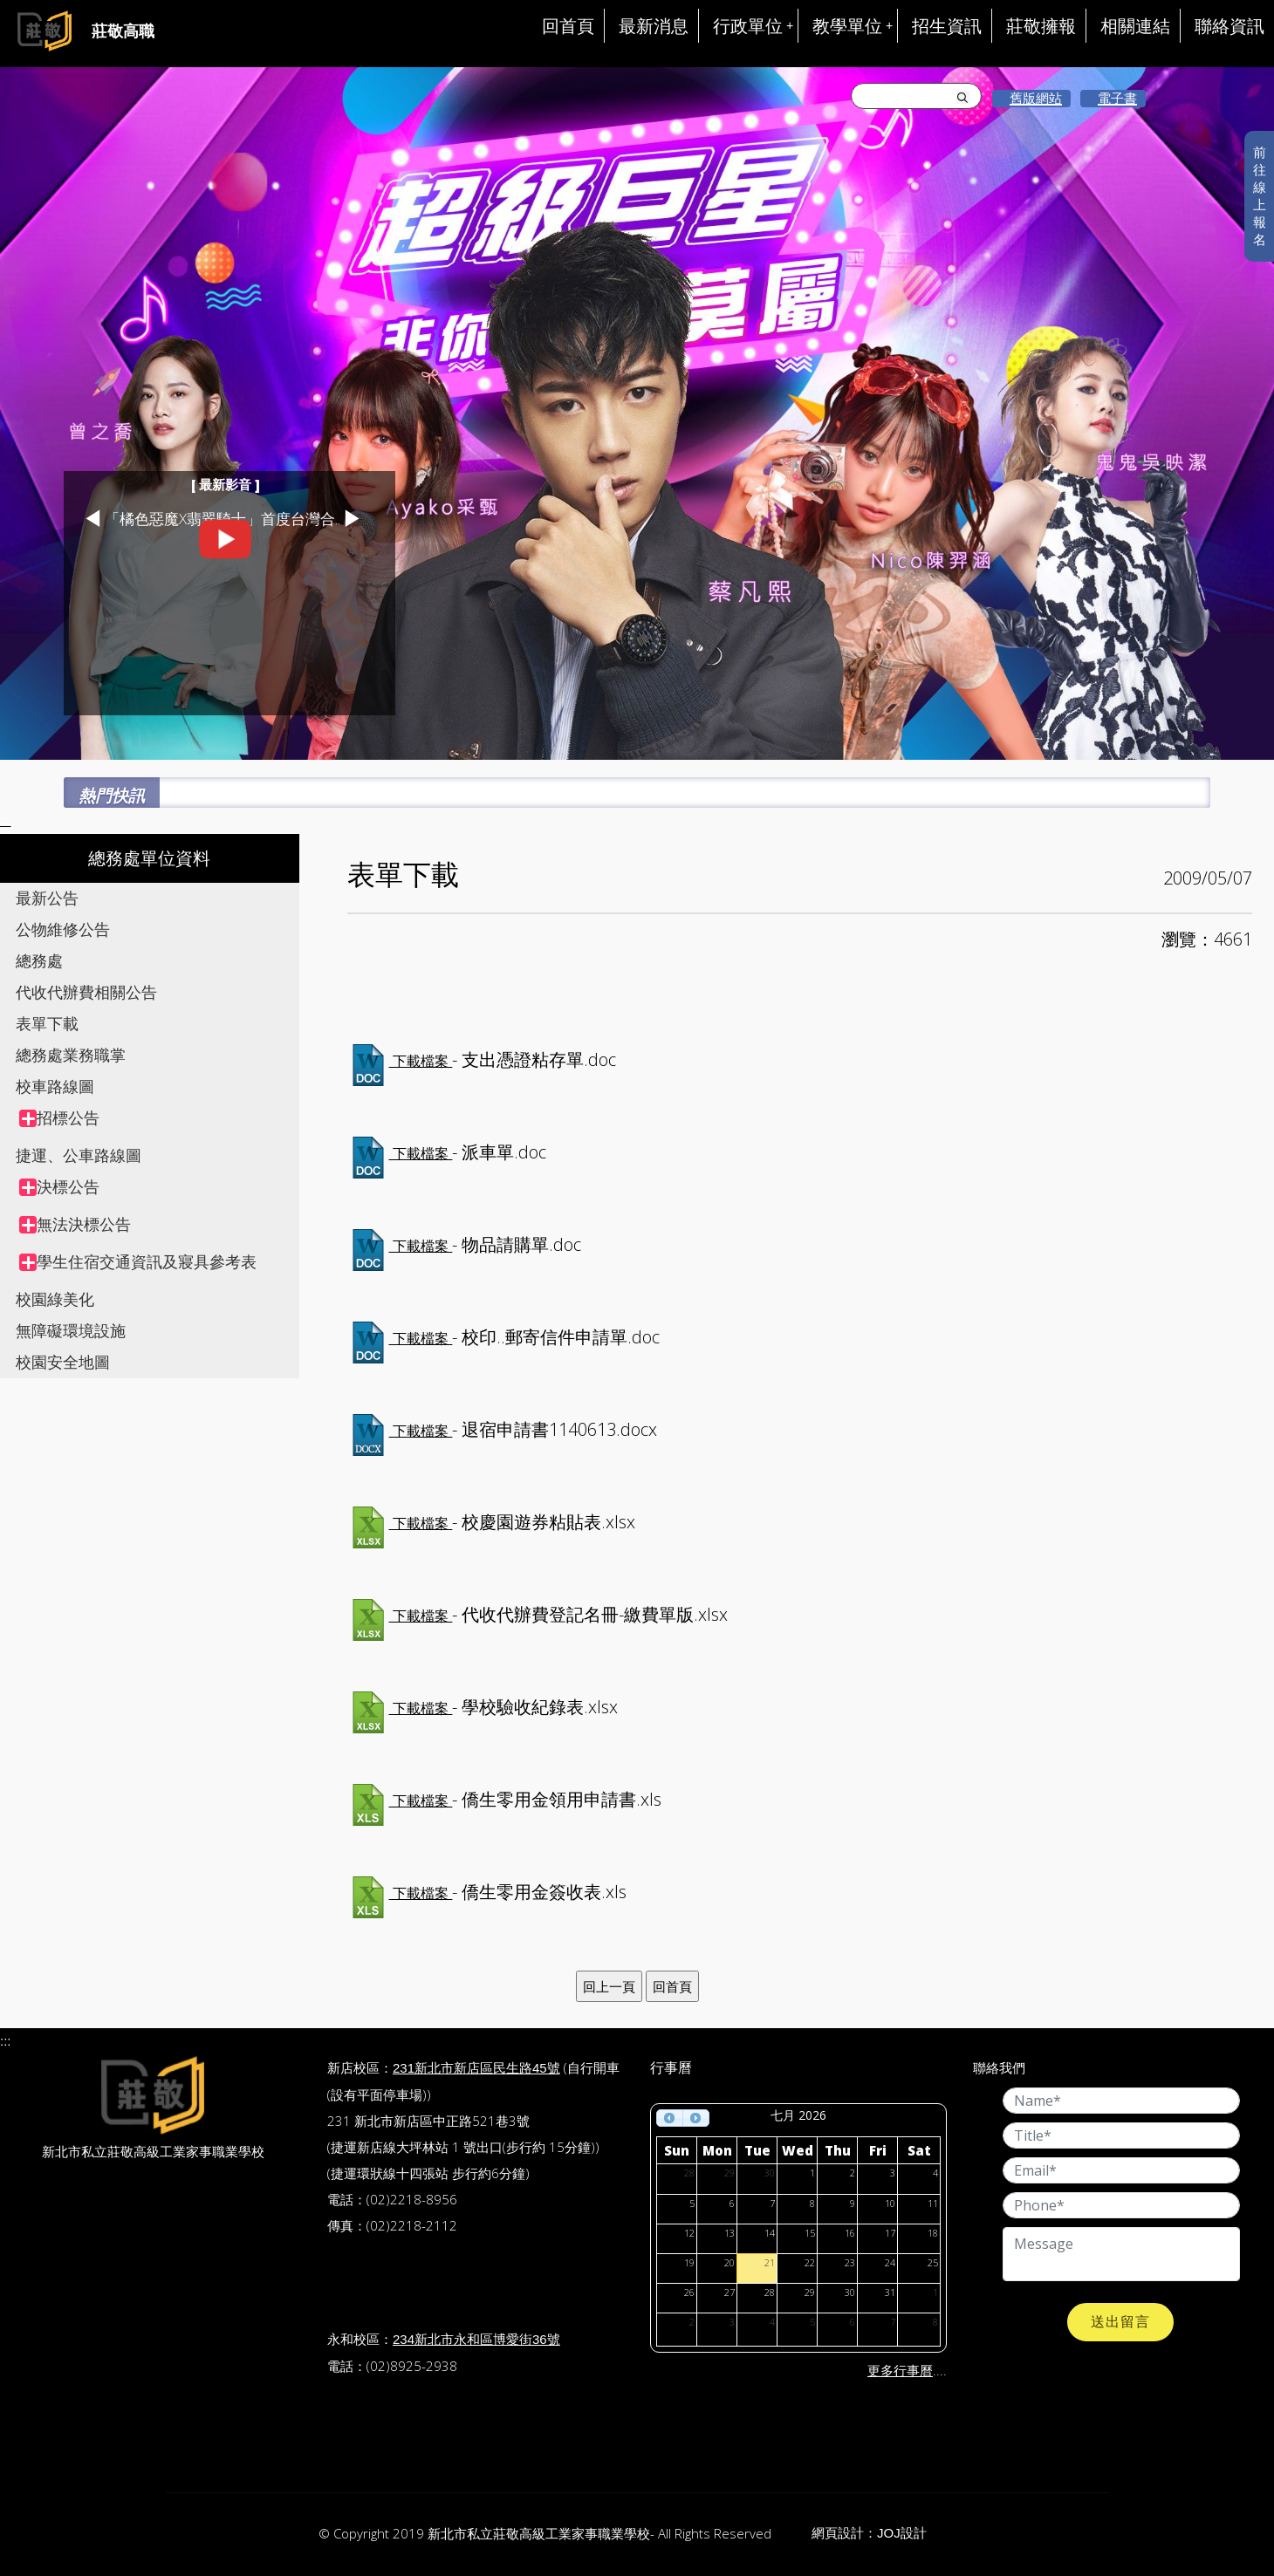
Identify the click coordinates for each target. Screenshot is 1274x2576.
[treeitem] (159, 1118)
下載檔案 (421, 1061)
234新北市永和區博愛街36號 (476, 2339)
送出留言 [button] (1120, 2321)
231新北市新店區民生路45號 (476, 2067)
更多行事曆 (900, 2370)
